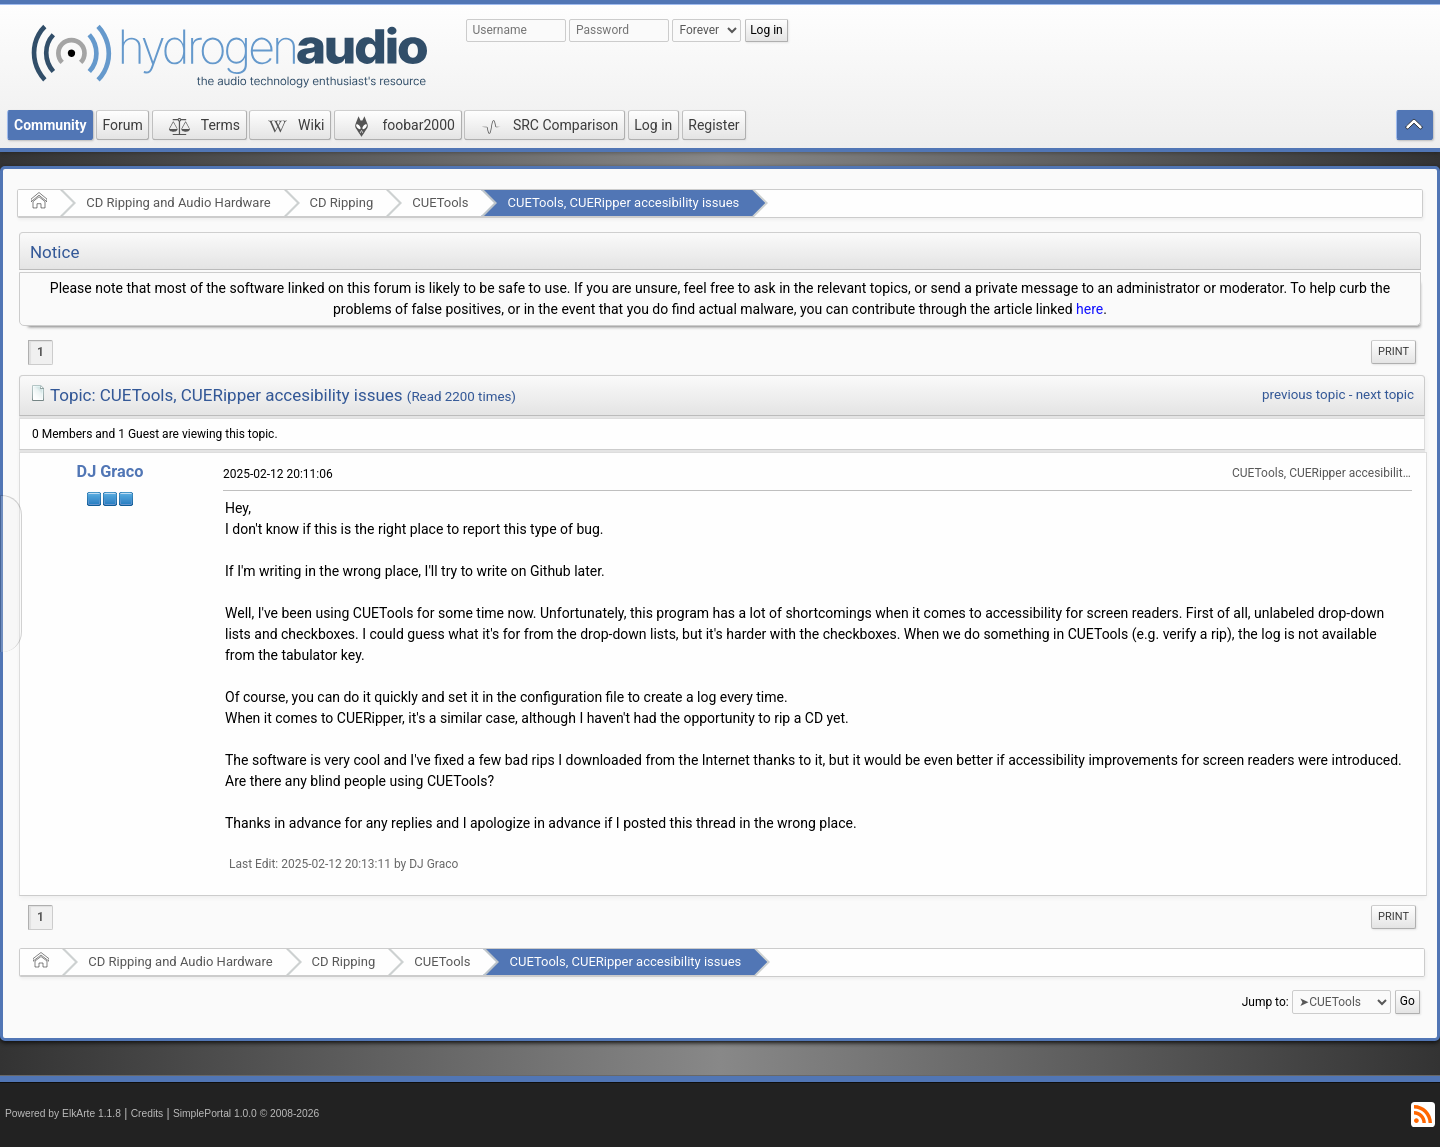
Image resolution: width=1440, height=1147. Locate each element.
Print (1393, 351)
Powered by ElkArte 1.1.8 (63, 1113)
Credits (147, 1113)
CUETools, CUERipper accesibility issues (623, 202)
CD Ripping (342, 202)
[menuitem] (1393, 352)
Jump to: (1265, 1002)
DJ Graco (110, 471)
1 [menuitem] (40, 352)
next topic (1385, 394)
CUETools (440, 202)
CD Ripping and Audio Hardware (178, 202)
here (1089, 309)
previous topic (1303, 394)
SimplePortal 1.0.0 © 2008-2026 (246, 1113)
